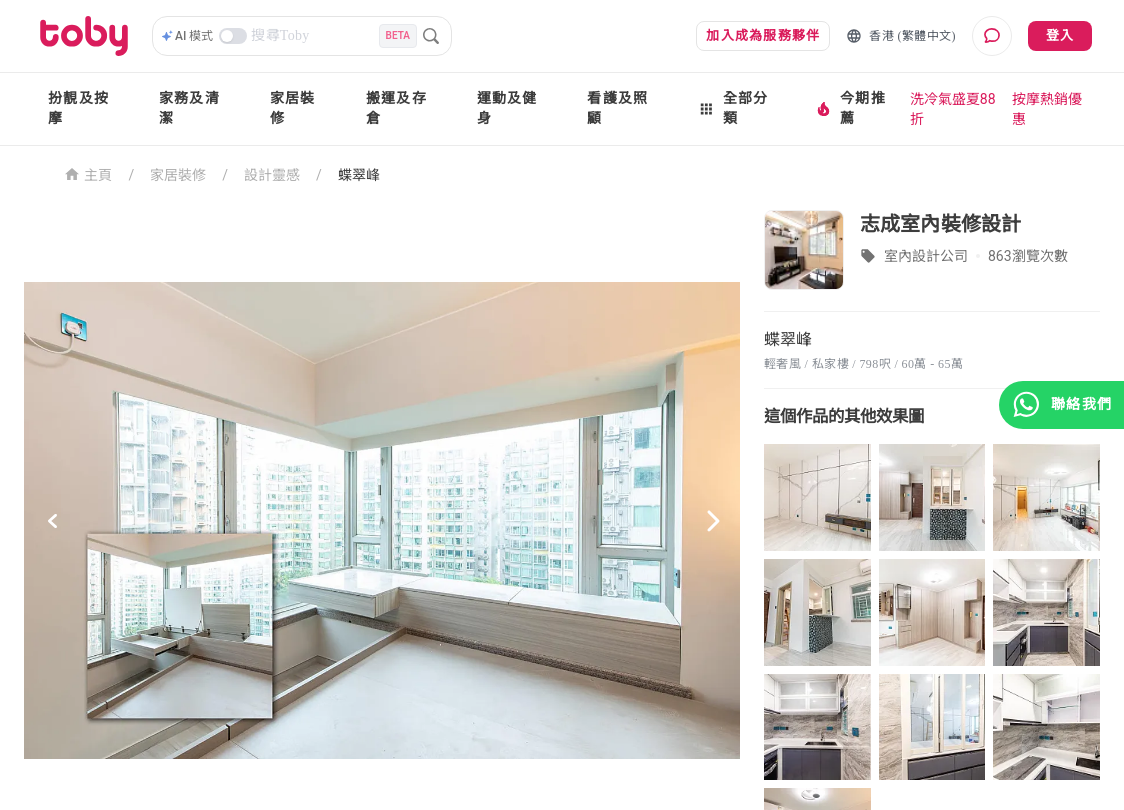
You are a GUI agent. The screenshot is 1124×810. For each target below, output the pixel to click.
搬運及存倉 (396, 108)
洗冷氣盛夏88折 (953, 109)
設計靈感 (272, 175)
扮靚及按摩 (78, 108)
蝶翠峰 (359, 175)
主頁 (88, 173)
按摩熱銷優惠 (1047, 109)
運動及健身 (507, 108)
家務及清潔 (189, 108)
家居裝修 (293, 108)
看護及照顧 (617, 108)
